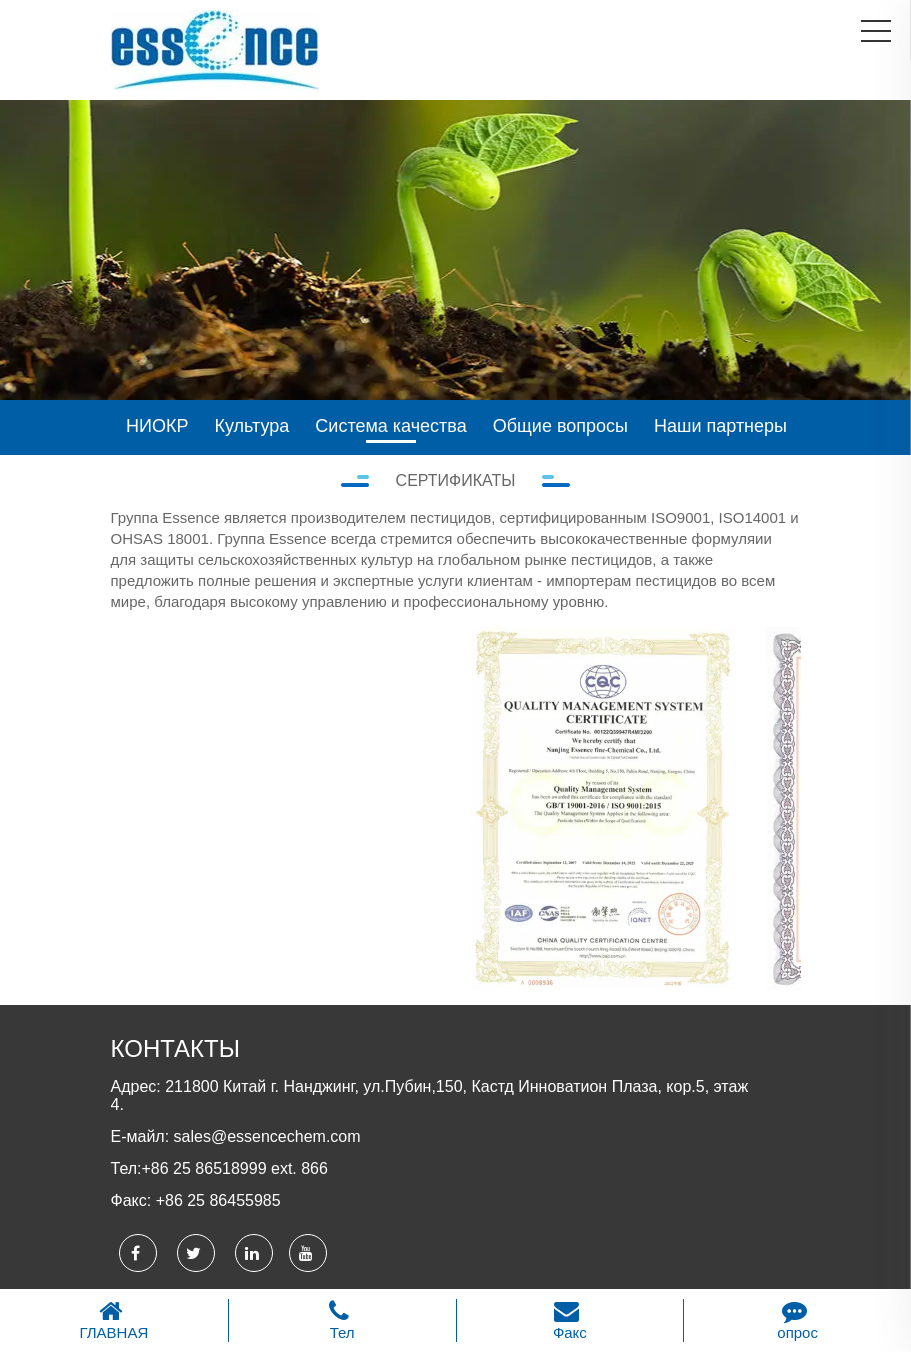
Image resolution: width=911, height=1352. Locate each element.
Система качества (390, 426)
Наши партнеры (720, 426)
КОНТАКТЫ (175, 1048)
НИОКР (157, 426)
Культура (252, 426)
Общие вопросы (560, 426)
